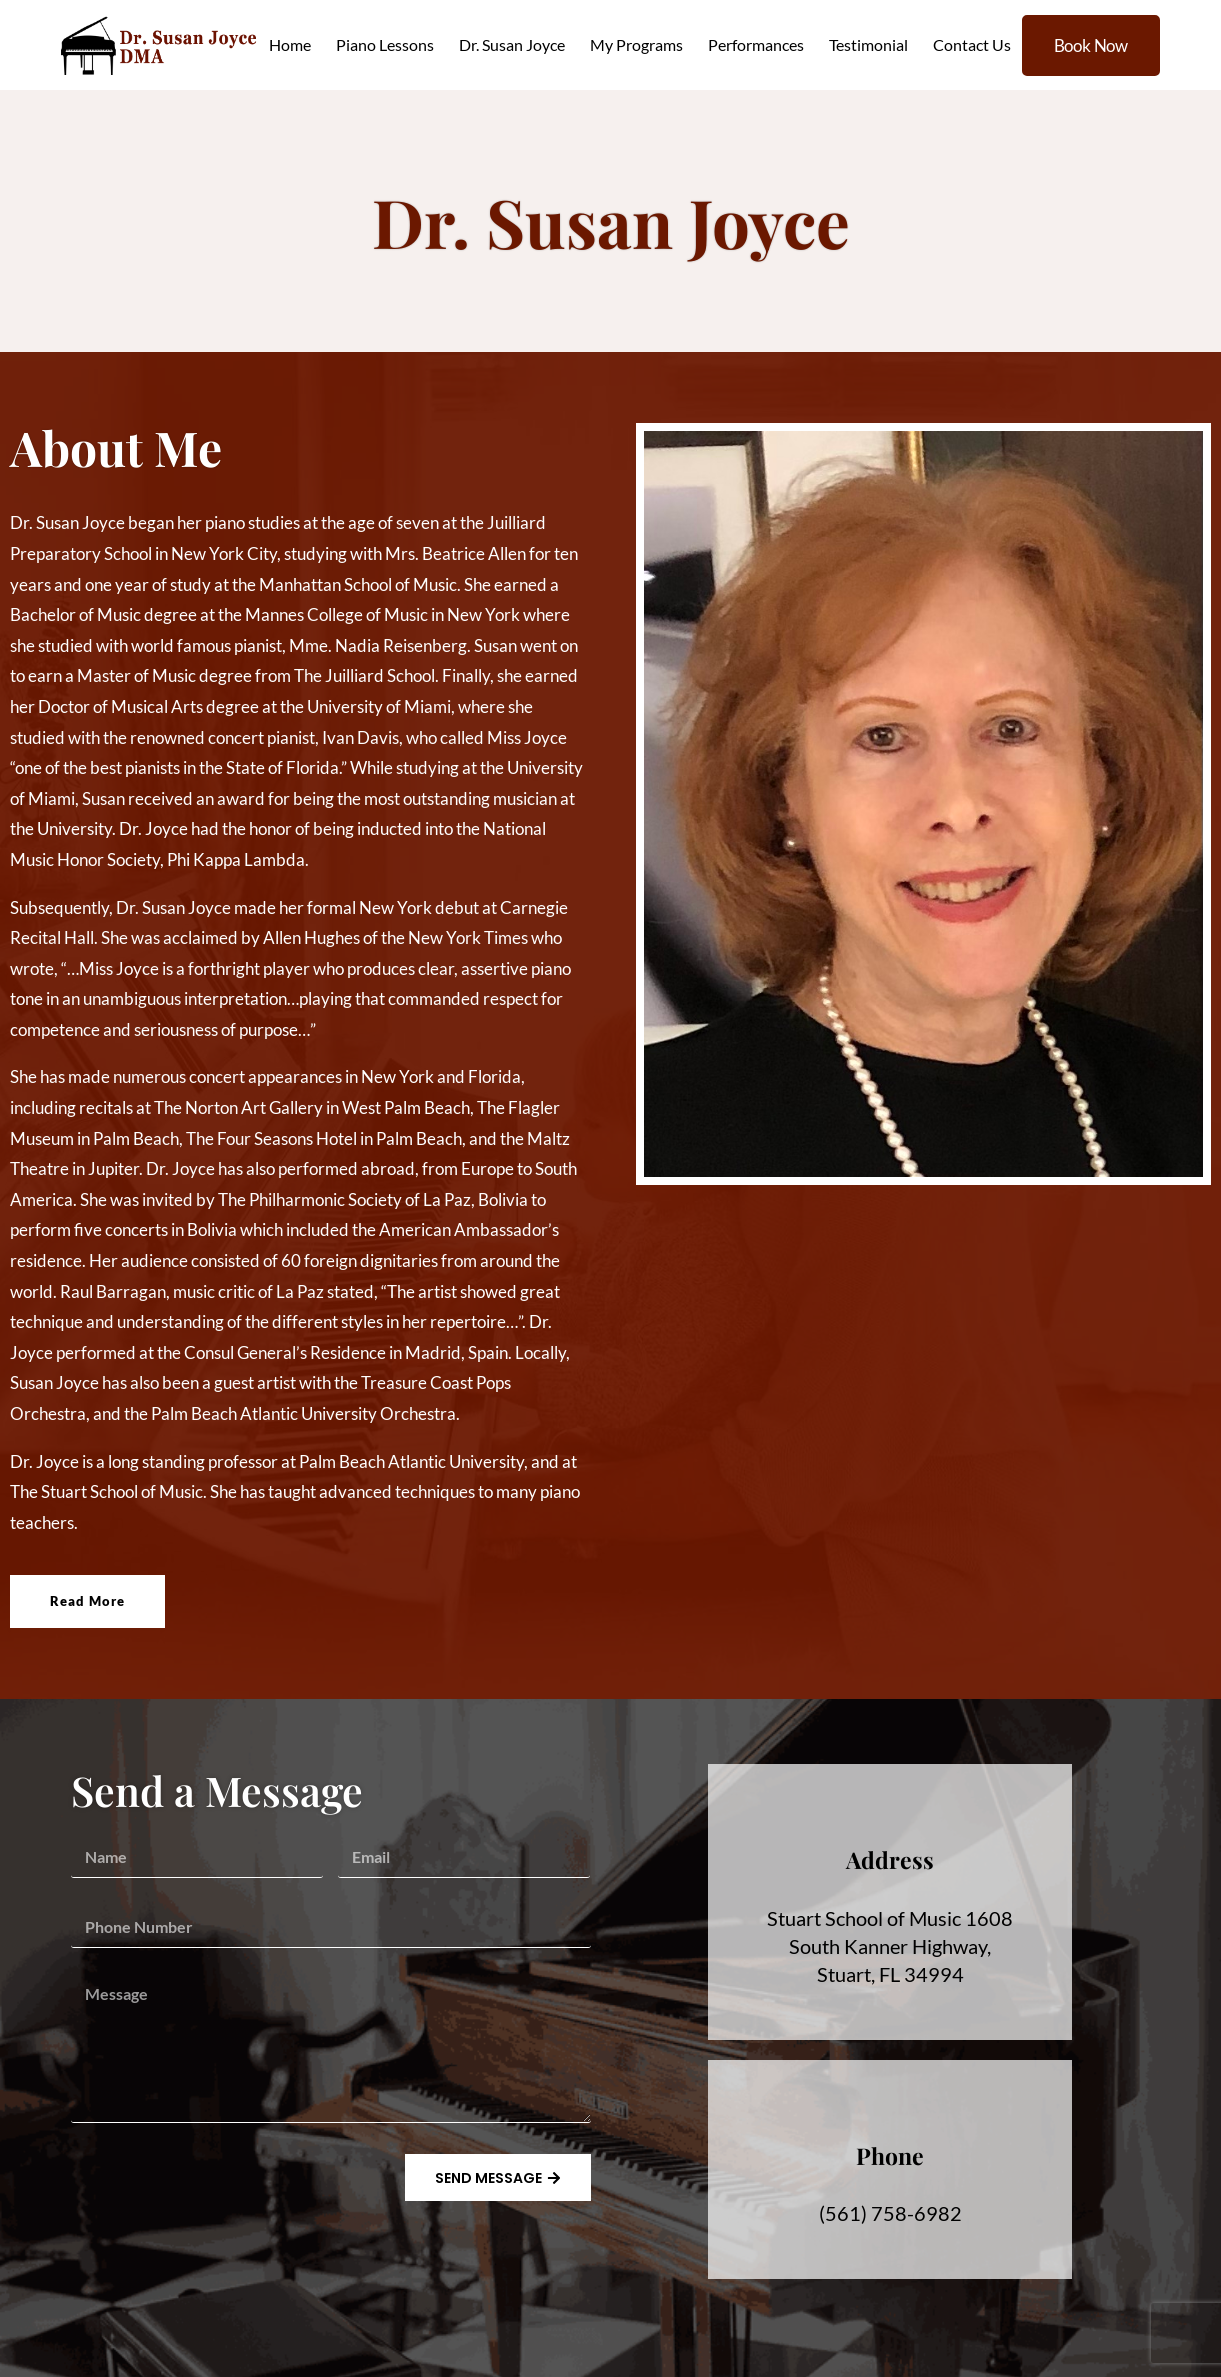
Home (290, 45)
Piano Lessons (385, 45)
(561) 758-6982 (890, 2213)
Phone (890, 2155)
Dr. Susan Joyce (512, 45)
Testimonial (868, 45)
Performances (756, 45)
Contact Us (972, 45)
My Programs (636, 45)
